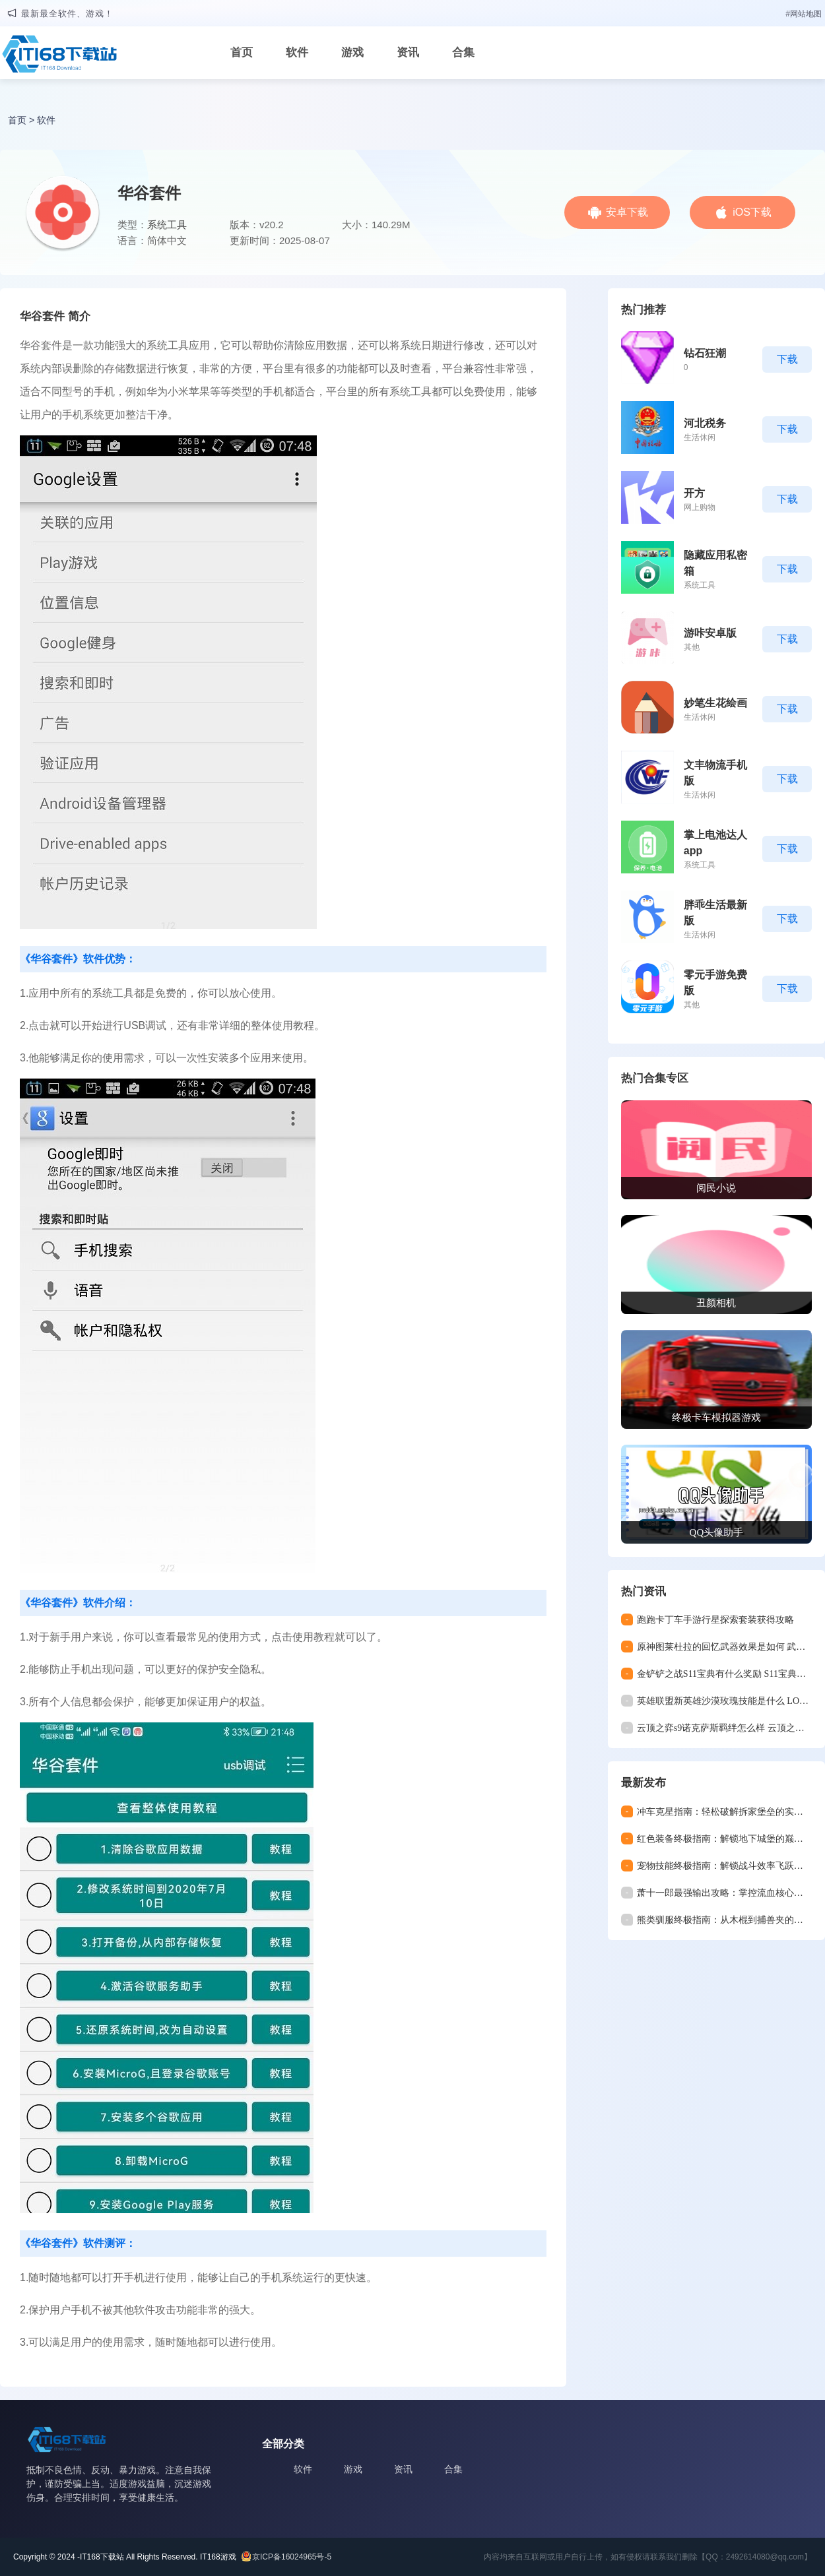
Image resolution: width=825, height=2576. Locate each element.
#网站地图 (803, 13)
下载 (787, 359)
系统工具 (167, 224)
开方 (694, 493)
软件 (297, 52)
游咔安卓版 (710, 633)
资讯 (408, 52)
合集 (463, 52)
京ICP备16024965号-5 (291, 2556)
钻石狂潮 (705, 353)
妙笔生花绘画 (715, 702)
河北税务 (705, 423)
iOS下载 (752, 212)
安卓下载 (627, 212)
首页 (241, 52)
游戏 (352, 52)
